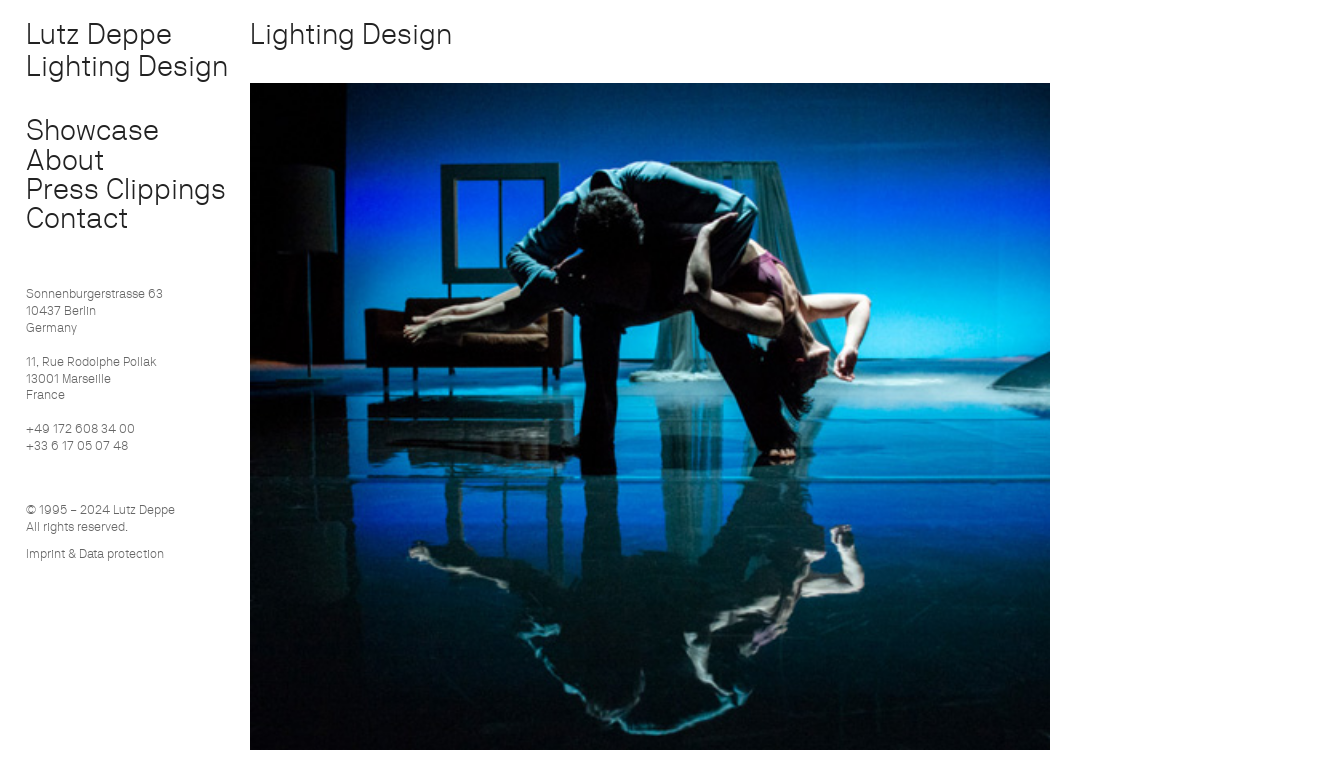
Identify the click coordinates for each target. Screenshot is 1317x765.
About (65, 159)
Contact (77, 217)
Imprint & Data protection (95, 553)
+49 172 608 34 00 (80, 428)
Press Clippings (126, 188)
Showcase (92, 129)
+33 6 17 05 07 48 (77, 445)
